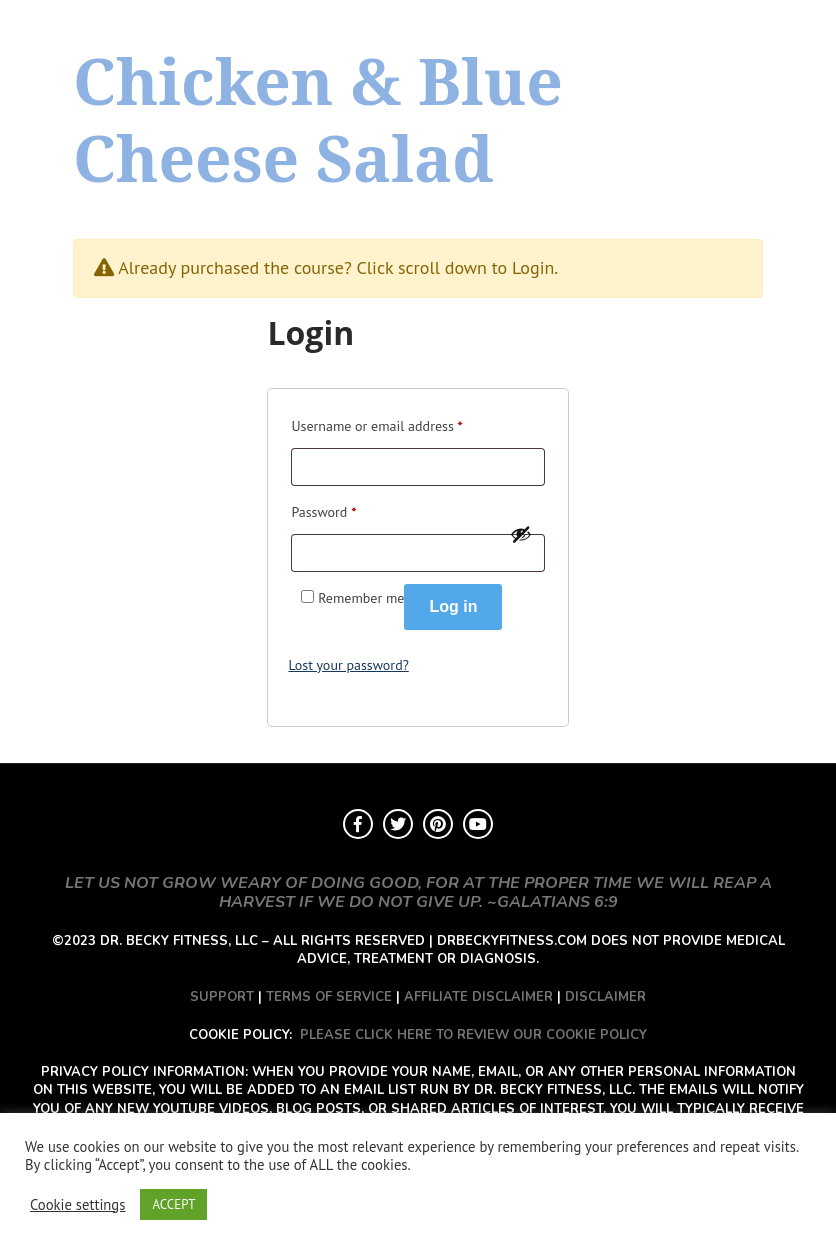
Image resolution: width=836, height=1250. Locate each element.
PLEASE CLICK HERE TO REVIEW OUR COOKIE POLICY (473, 1035)
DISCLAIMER (605, 997)
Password (323, 509)
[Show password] (521, 534)
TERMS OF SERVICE (329, 997)
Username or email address (376, 423)
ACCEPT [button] (173, 1204)
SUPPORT (222, 997)
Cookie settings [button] (77, 1205)
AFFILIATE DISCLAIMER (478, 997)
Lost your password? (348, 665)
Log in (453, 606)
